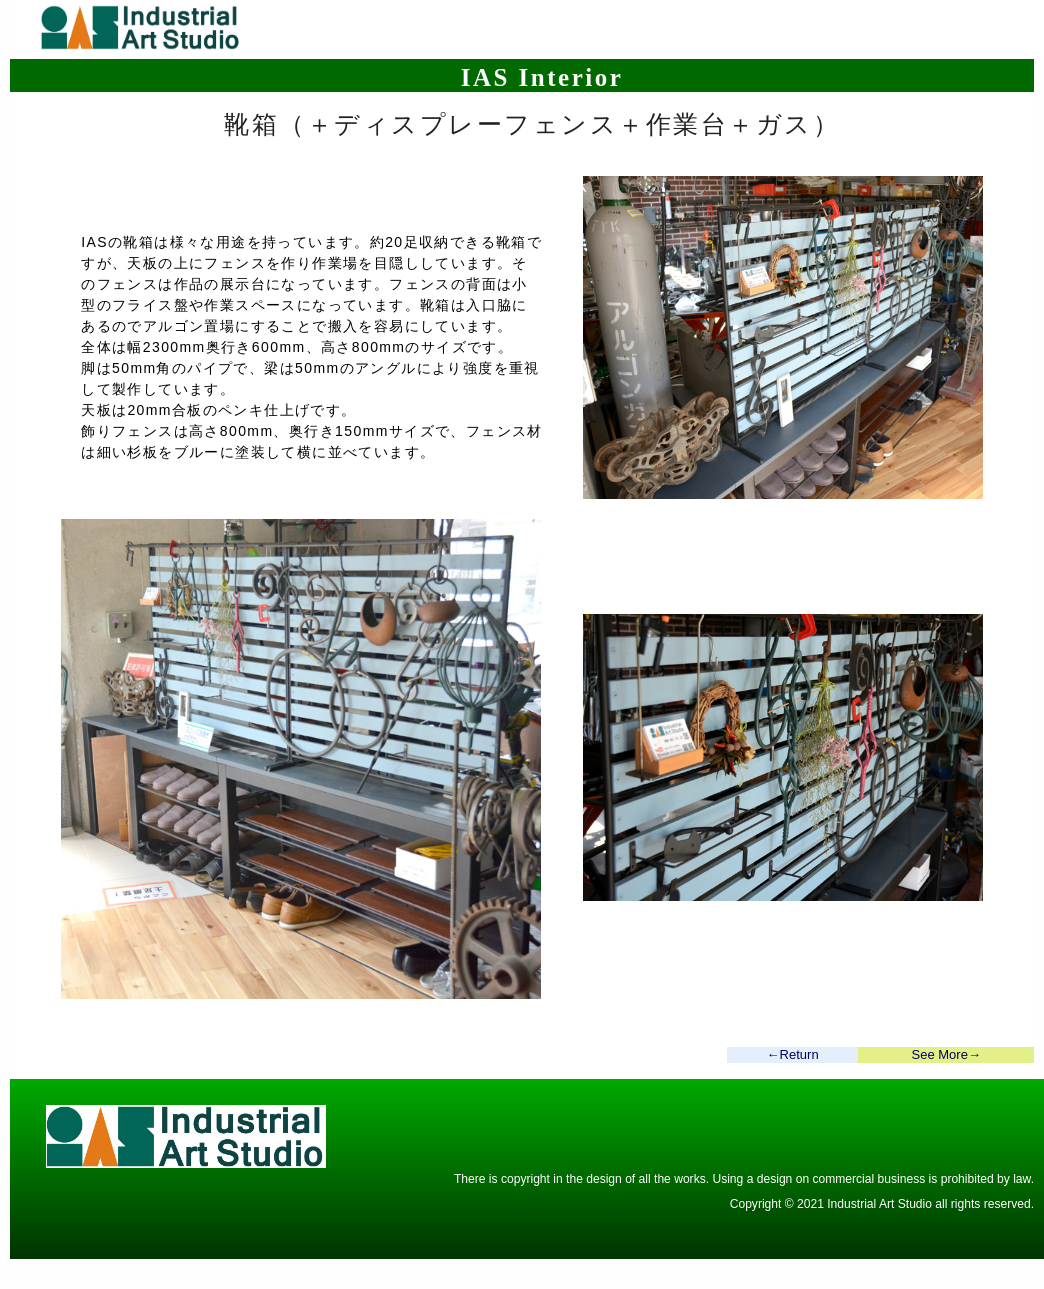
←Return (793, 1054)
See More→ (946, 1054)
